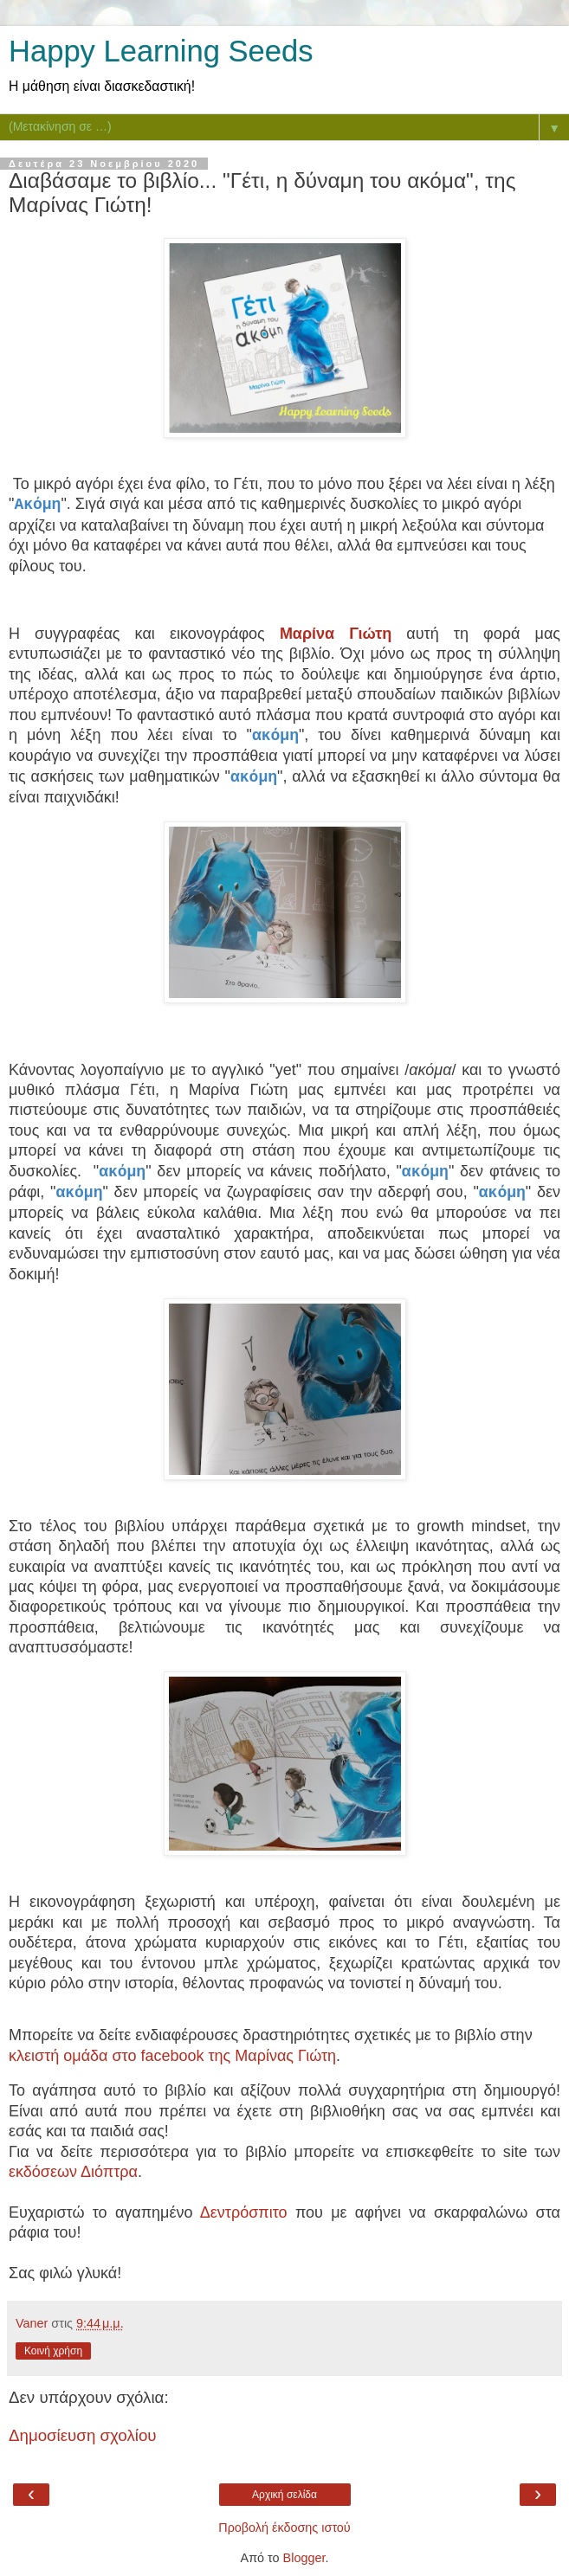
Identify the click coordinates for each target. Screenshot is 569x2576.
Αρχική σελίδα (284, 2495)
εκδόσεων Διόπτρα (73, 2171)
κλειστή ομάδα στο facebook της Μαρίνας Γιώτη (172, 2055)
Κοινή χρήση (53, 2351)
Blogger (304, 2558)
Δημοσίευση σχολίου (83, 2435)
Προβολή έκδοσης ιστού (284, 2527)
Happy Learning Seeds (161, 51)
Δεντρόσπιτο (244, 2212)
